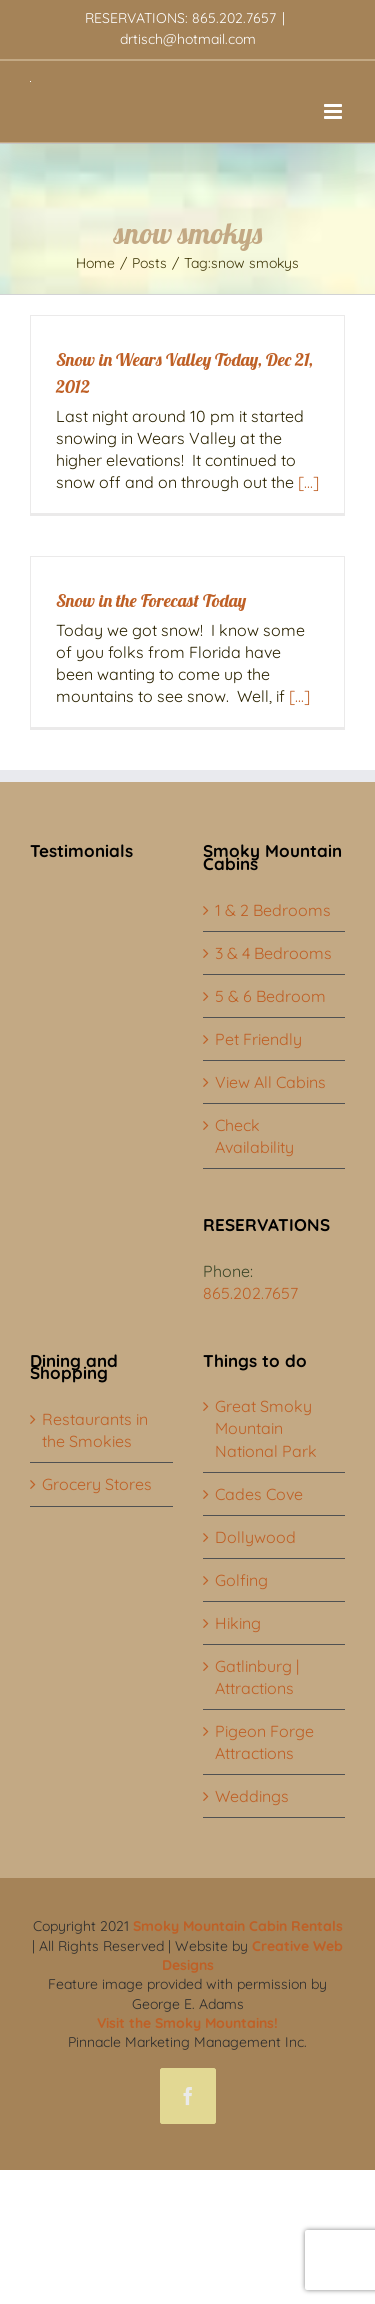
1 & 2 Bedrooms (273, 910)
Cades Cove (259, 1494)
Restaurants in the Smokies (95, 1430)
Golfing (241, 1580)
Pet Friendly (258, 1039)
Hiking (238, 1623)
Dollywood (255, 1537)
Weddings (252, 1796)
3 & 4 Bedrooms (273, 953)
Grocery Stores (97, 1484)
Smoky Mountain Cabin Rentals (238, 1926)
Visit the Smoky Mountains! (187, 2023)
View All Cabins (270, 1082)
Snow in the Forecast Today (151, 600)
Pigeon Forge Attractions (264, 1742)
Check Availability (254, 1136)
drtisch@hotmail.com (188, 39)
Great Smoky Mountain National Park (266, 1428)
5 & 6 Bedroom (270, 996)
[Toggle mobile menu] (334, 111)
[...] (308, 482)
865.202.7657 (250, 1293)
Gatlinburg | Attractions (257, 1677)
